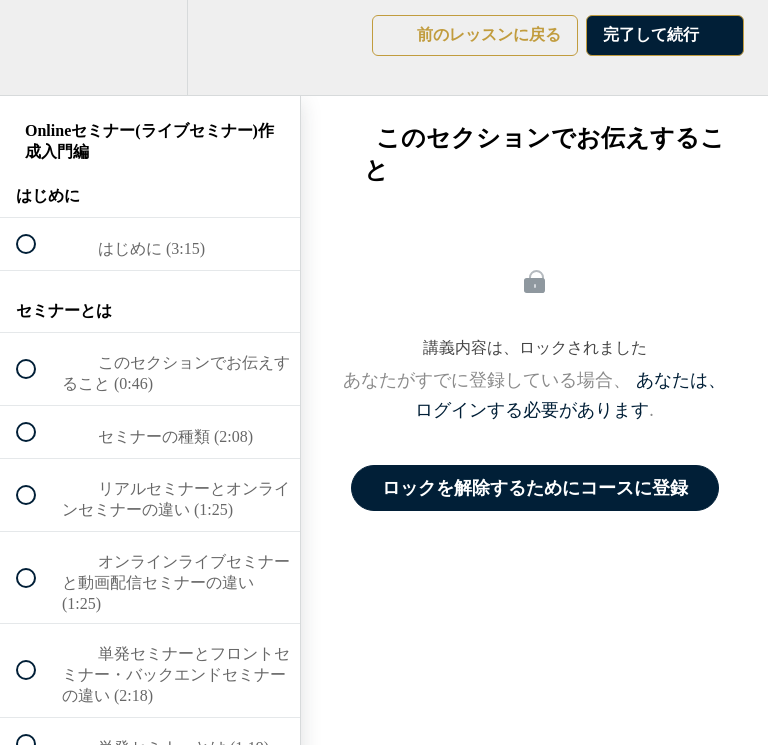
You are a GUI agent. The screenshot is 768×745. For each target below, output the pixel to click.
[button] (37, 47)
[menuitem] (150, 47)
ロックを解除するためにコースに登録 (535, 488)
